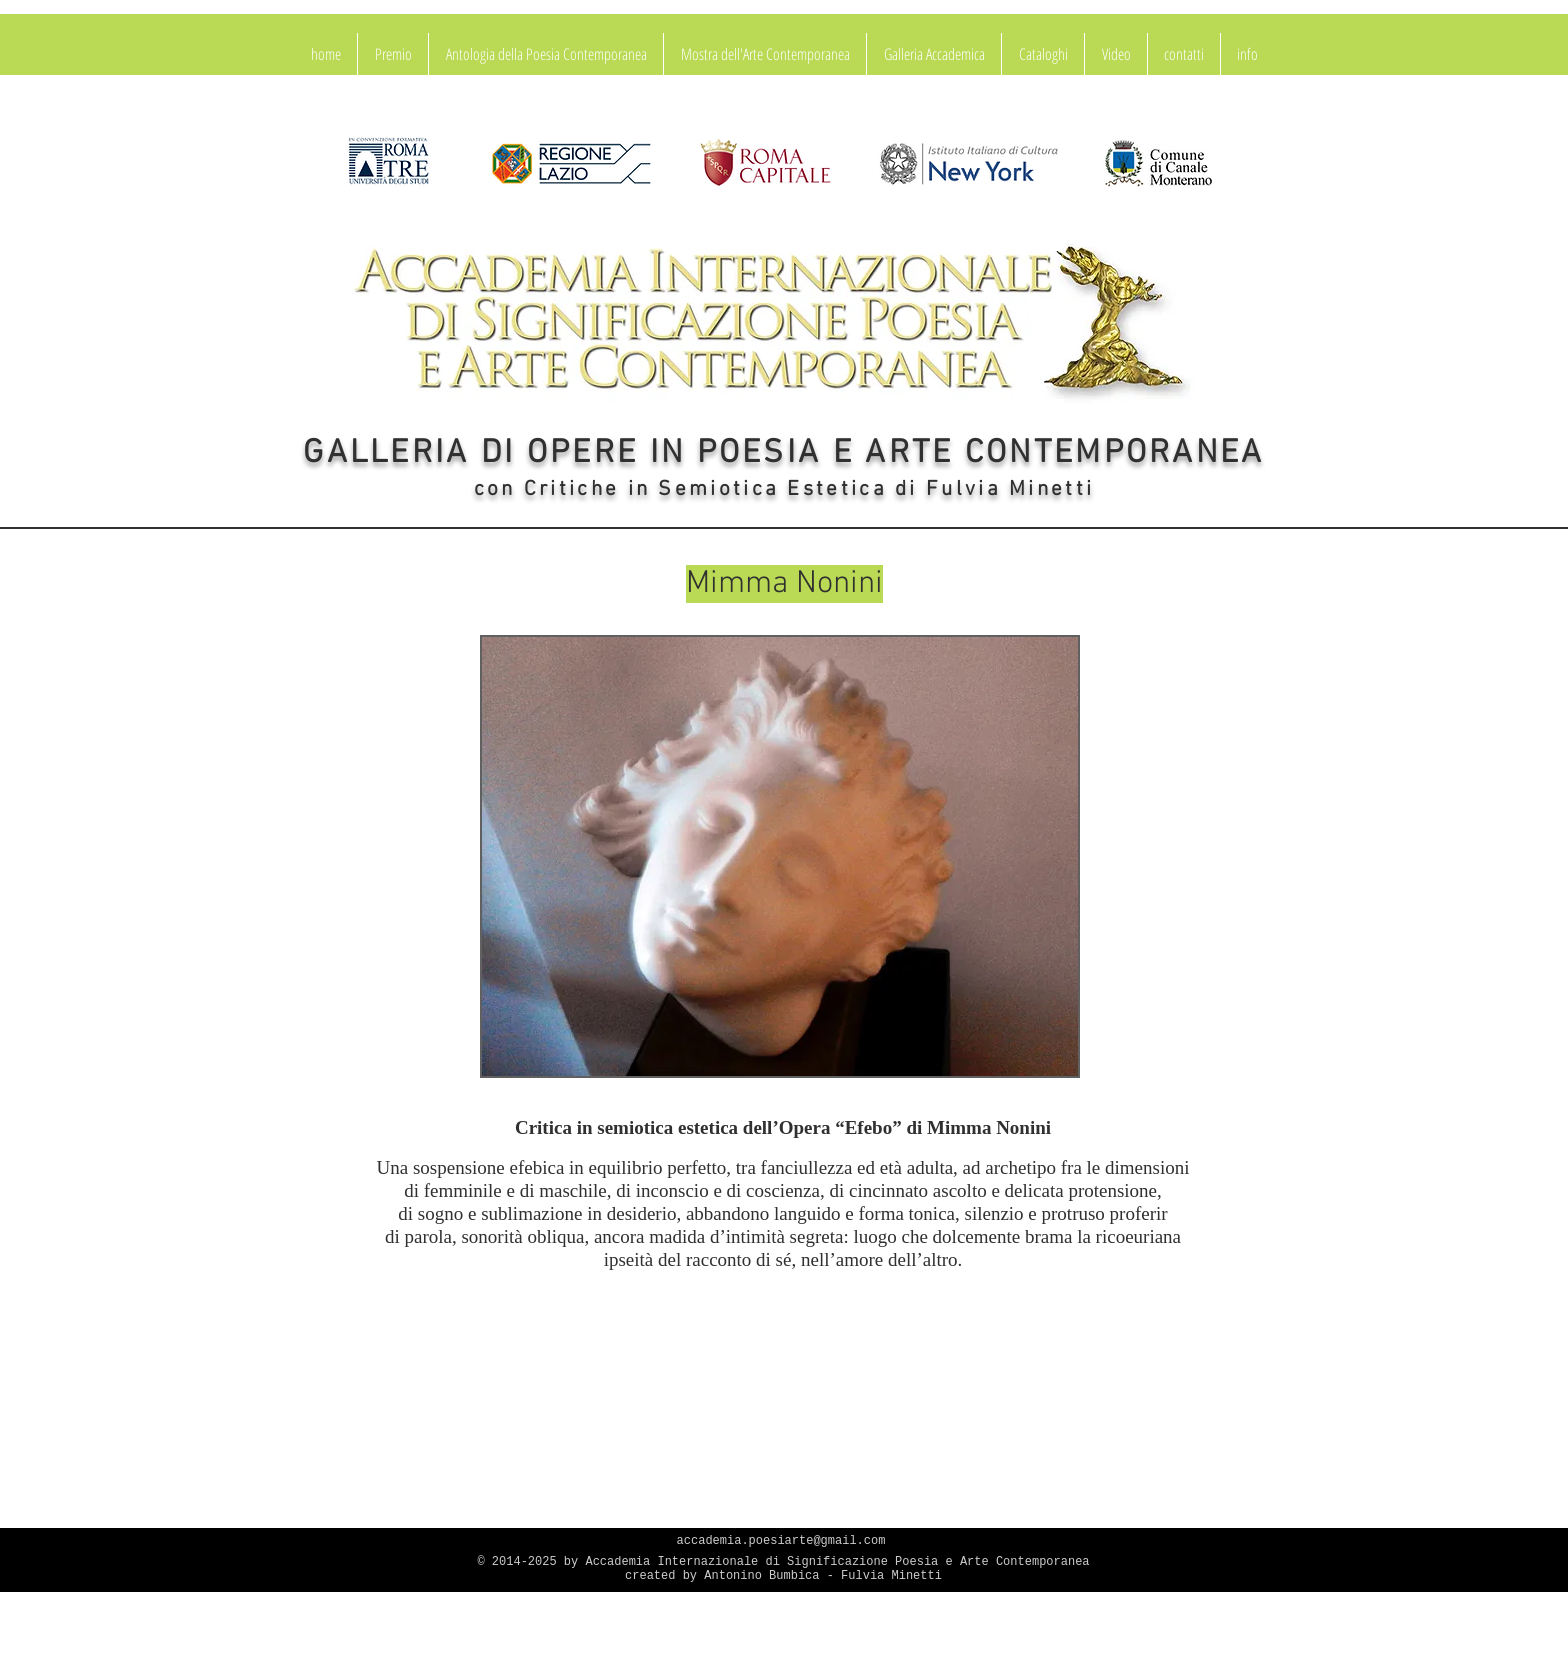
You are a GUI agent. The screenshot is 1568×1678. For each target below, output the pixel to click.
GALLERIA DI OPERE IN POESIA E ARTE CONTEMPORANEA (783, 454)
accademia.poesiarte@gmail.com (781, 1541)
